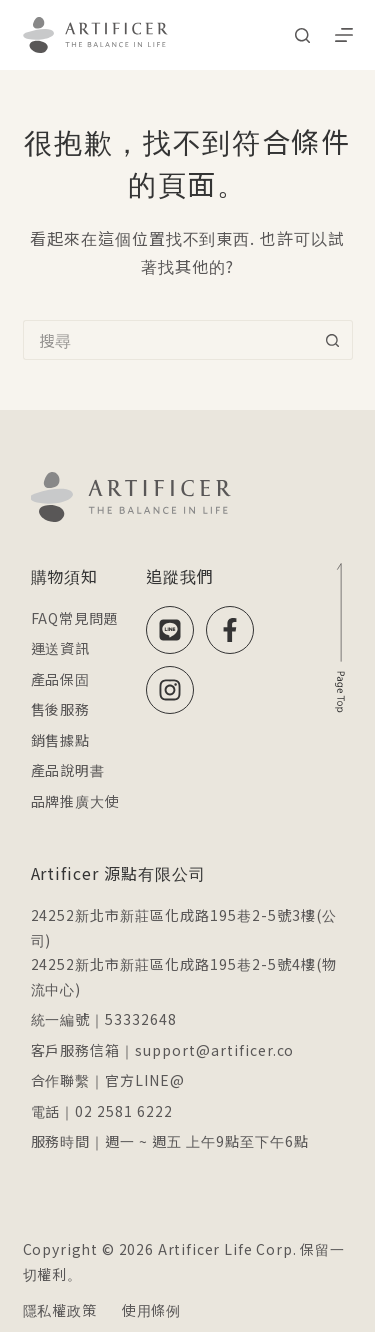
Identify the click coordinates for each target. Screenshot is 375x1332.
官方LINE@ (145, 1080)
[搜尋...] (168, 340)
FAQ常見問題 (75, 618)
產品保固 (61, 679)
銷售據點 (61, 740)
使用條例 (151, 1310)
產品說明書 (68, 770)
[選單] (344, 35)
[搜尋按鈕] (333, 340)
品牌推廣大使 (76, 801)
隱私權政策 (60, 1310)
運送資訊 (61, 648)
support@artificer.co (214, 1050)
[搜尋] (302, 35)
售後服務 (61, 709)
